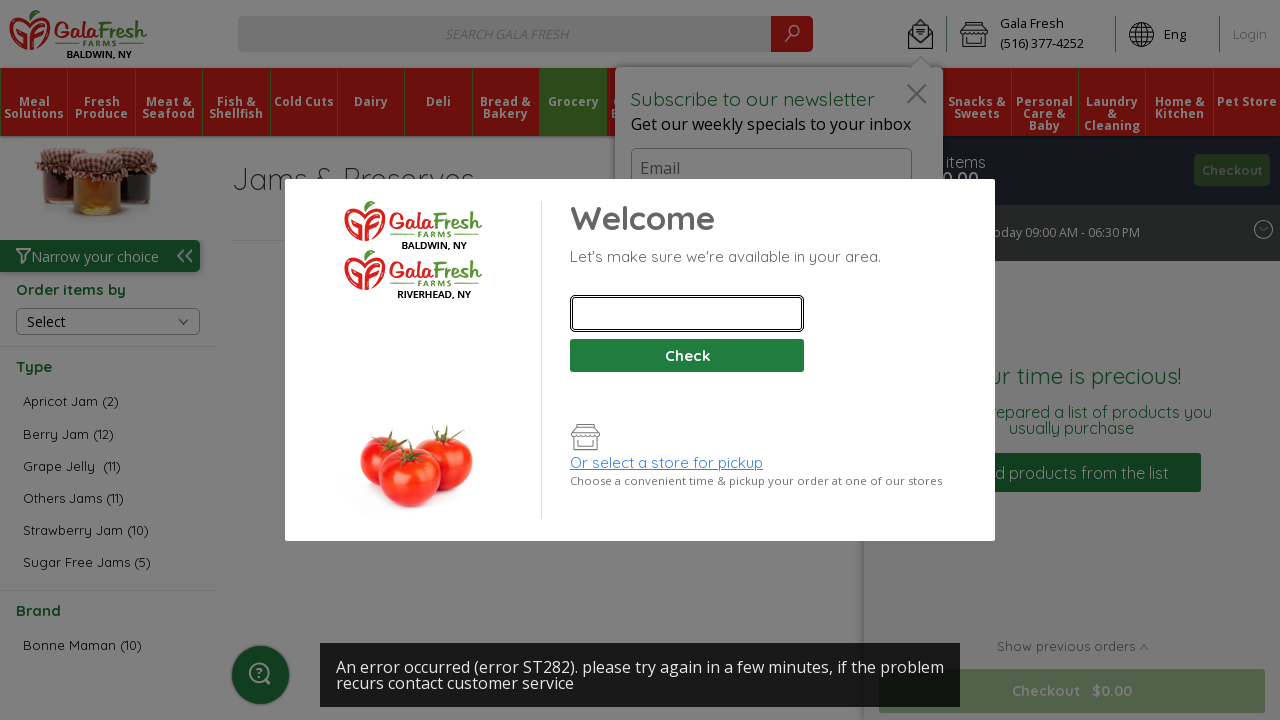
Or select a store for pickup (666, 462)
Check (687, 355)
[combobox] (687, 313)
